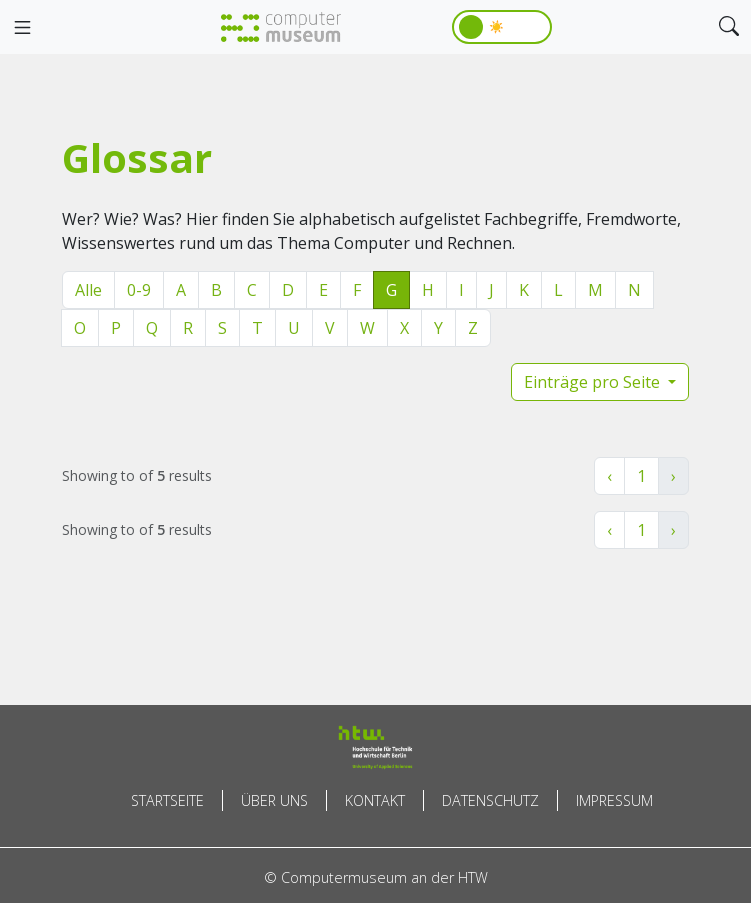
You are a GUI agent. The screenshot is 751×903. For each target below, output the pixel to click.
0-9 (139, 290)
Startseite (167, 800)
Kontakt (375, 800)
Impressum (614, 800)
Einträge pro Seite (594, 382)
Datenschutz (490, 800)
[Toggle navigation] (22, 28)
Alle (88, 290)
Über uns (274, 800)
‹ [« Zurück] (609, 476)
